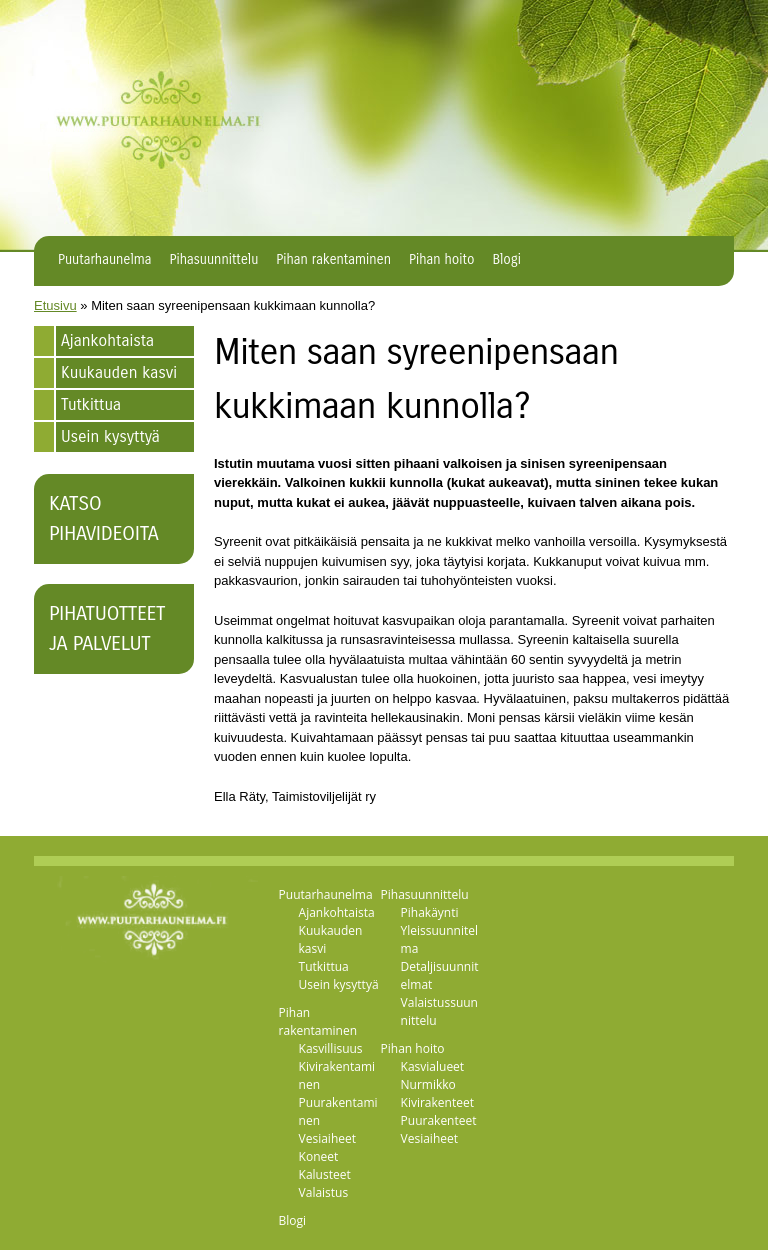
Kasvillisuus (331, 1048)
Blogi (506, 260)
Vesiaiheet (327, 1138)
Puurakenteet (439, 1120)
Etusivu (55, 305)
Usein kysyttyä (110, 436)
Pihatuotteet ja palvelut (107, 628)
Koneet (319, 1156)
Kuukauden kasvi (119, 372)
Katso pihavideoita (104, 518)
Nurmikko (428, 1084)
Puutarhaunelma (105, 260)
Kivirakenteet (437, 1102)
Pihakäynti (430, 912)
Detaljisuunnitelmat (440, 975)
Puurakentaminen (338, 1111)
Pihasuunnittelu (214, 260)
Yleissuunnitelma (439, 939)
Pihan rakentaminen (333, 260)
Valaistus (324, 1192)
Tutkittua (91, 404)
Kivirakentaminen (337, 1075)
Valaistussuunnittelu (439, 1011)
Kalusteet (325, 1174)
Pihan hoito (441, 260)
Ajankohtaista (107, 340)
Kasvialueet (433, 1066)
